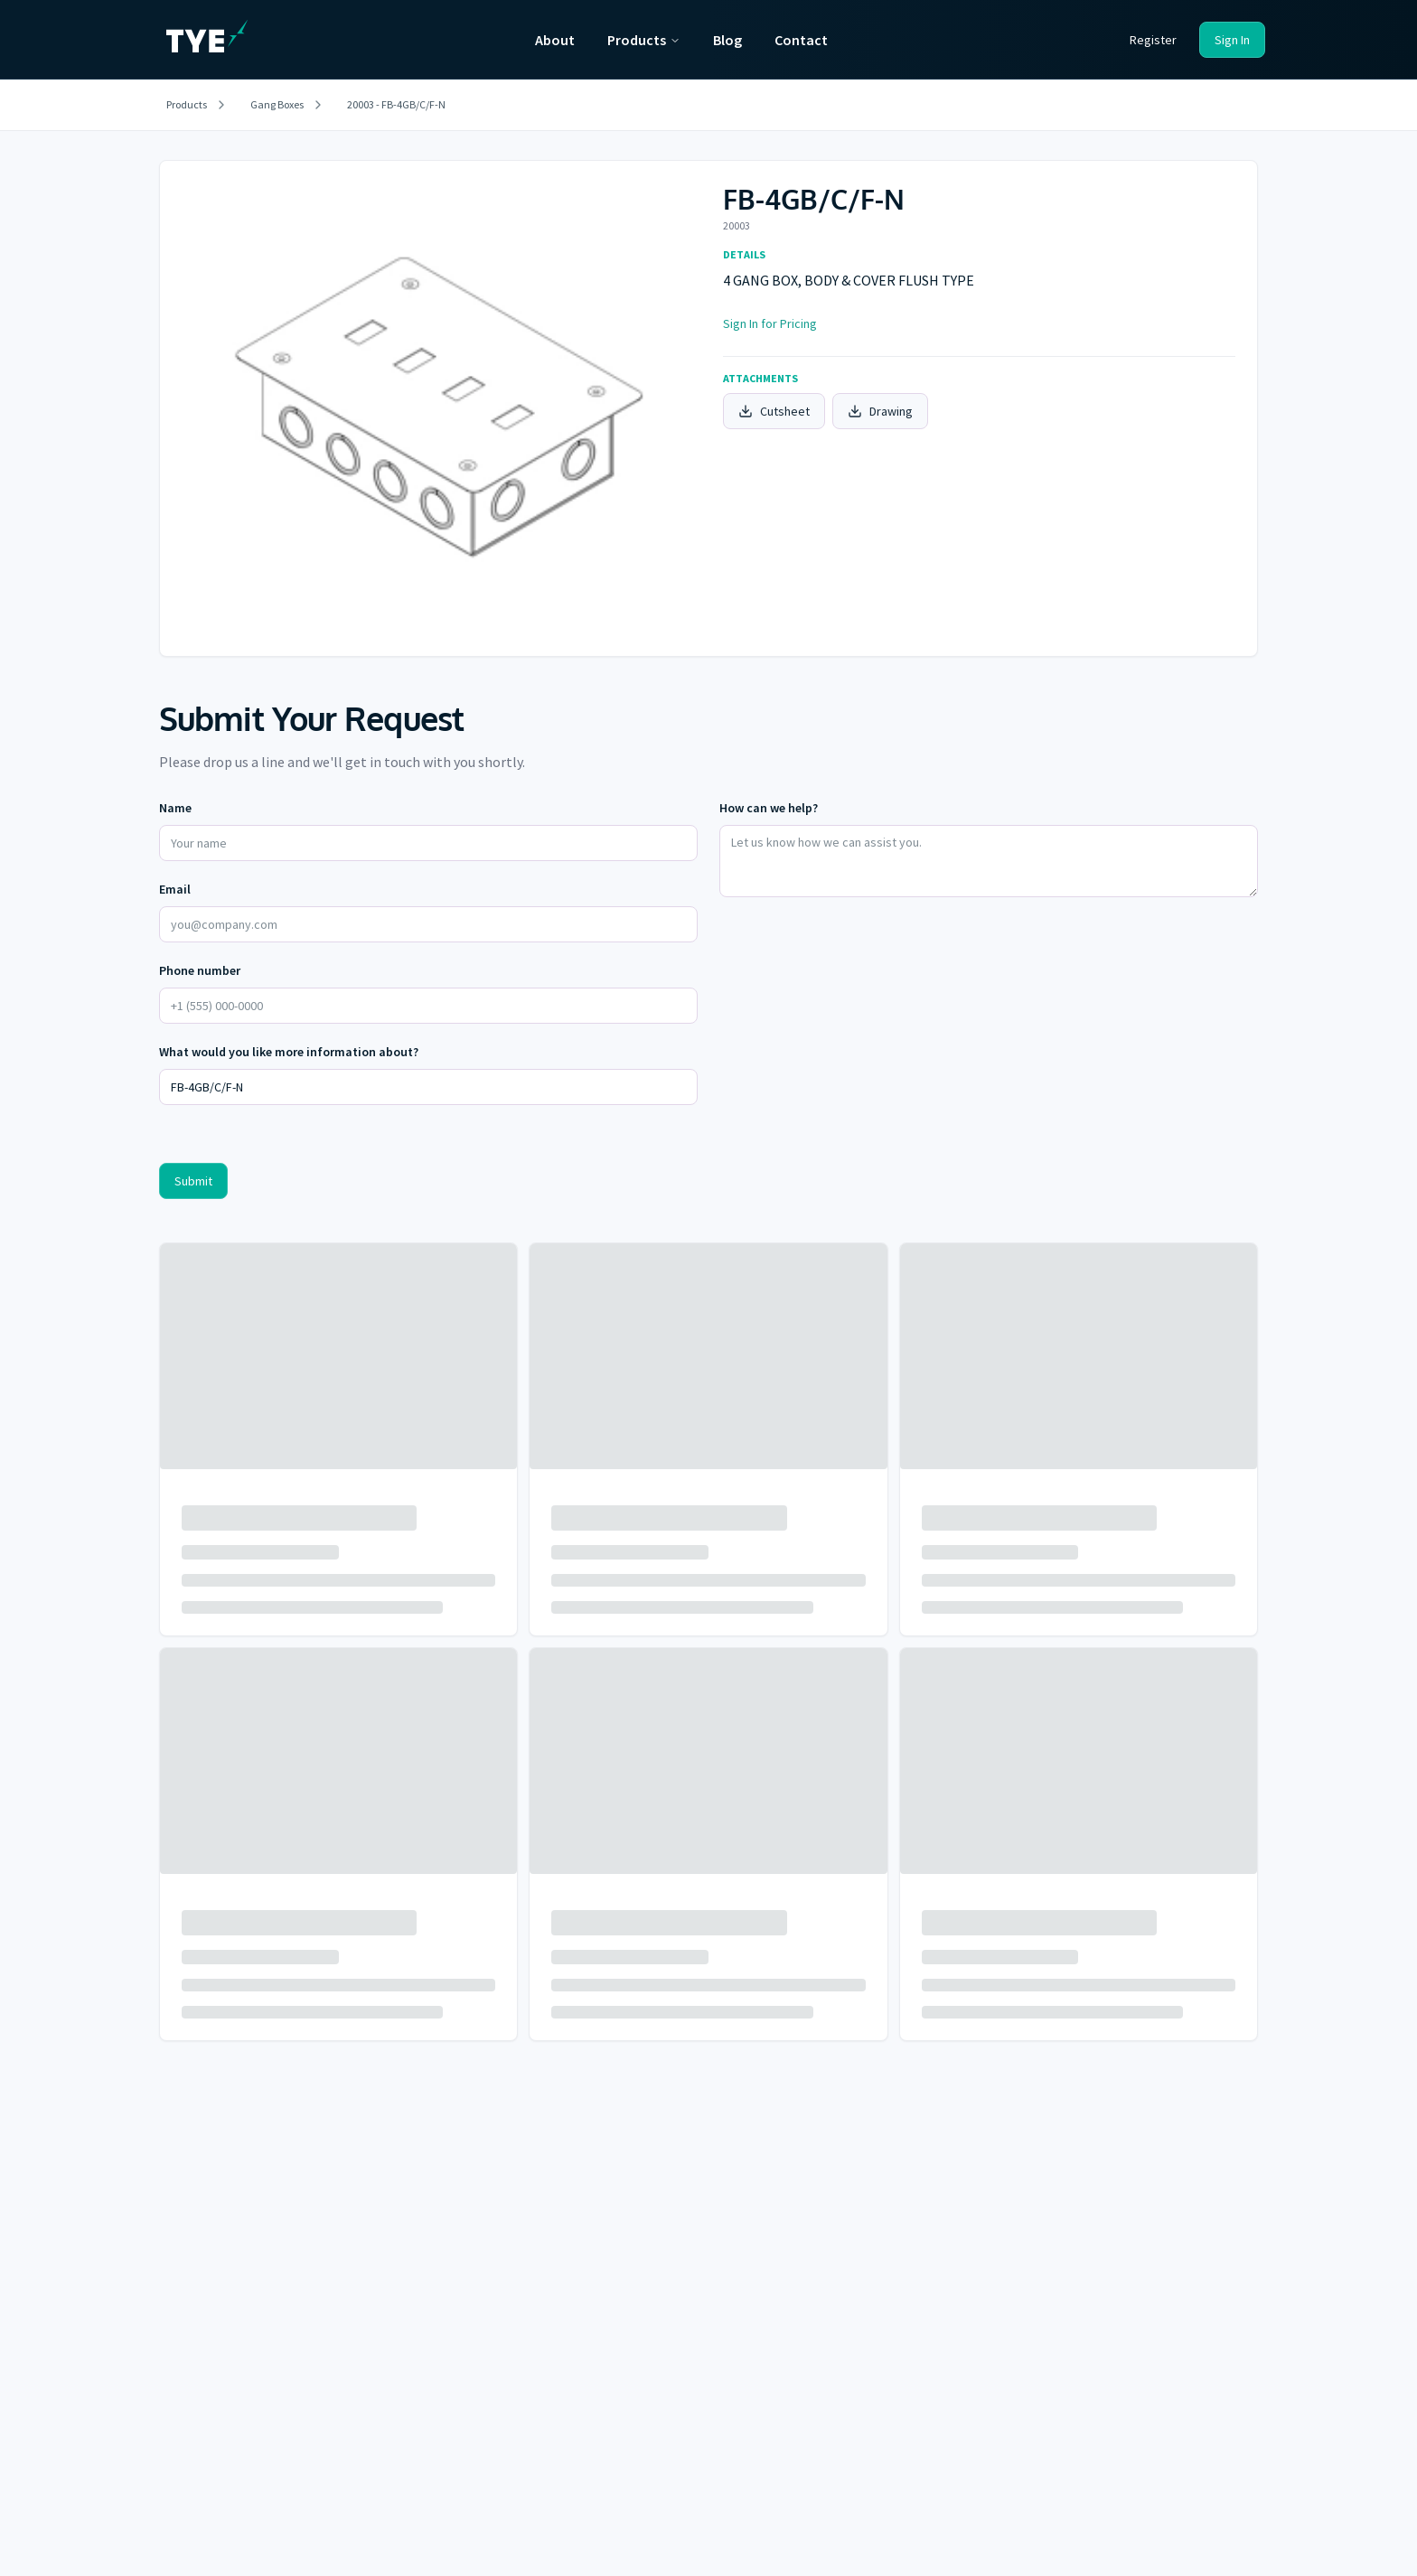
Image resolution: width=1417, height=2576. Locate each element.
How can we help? (768, 807)
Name (175, 807)
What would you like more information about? (288, 1051)
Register (1153, 40)
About (555, 40)
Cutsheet (774, 411)
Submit (193, 1181)
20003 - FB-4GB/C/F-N (396, 104)
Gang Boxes (277, 104)
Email (175, 889)
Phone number (199, 970)
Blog (727, 40)
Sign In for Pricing (770, 323)
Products (643, 40)
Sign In (1232, 40)
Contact (801, 40)
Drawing (880, 411)
